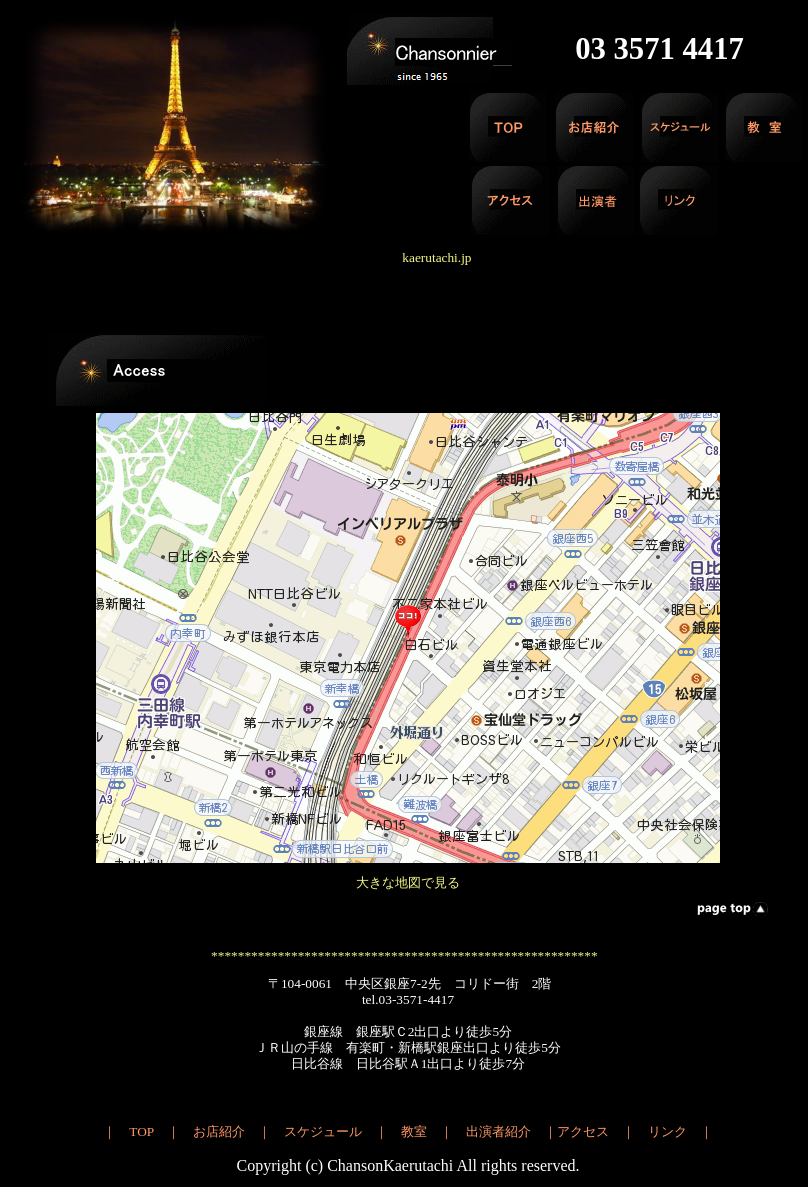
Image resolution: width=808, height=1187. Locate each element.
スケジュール (323, 1131)
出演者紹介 (498, 1131)
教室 (414, 1131)
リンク (667, 1131)
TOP (141, 1131)
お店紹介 (219, 1131)
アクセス (583, 1131)
